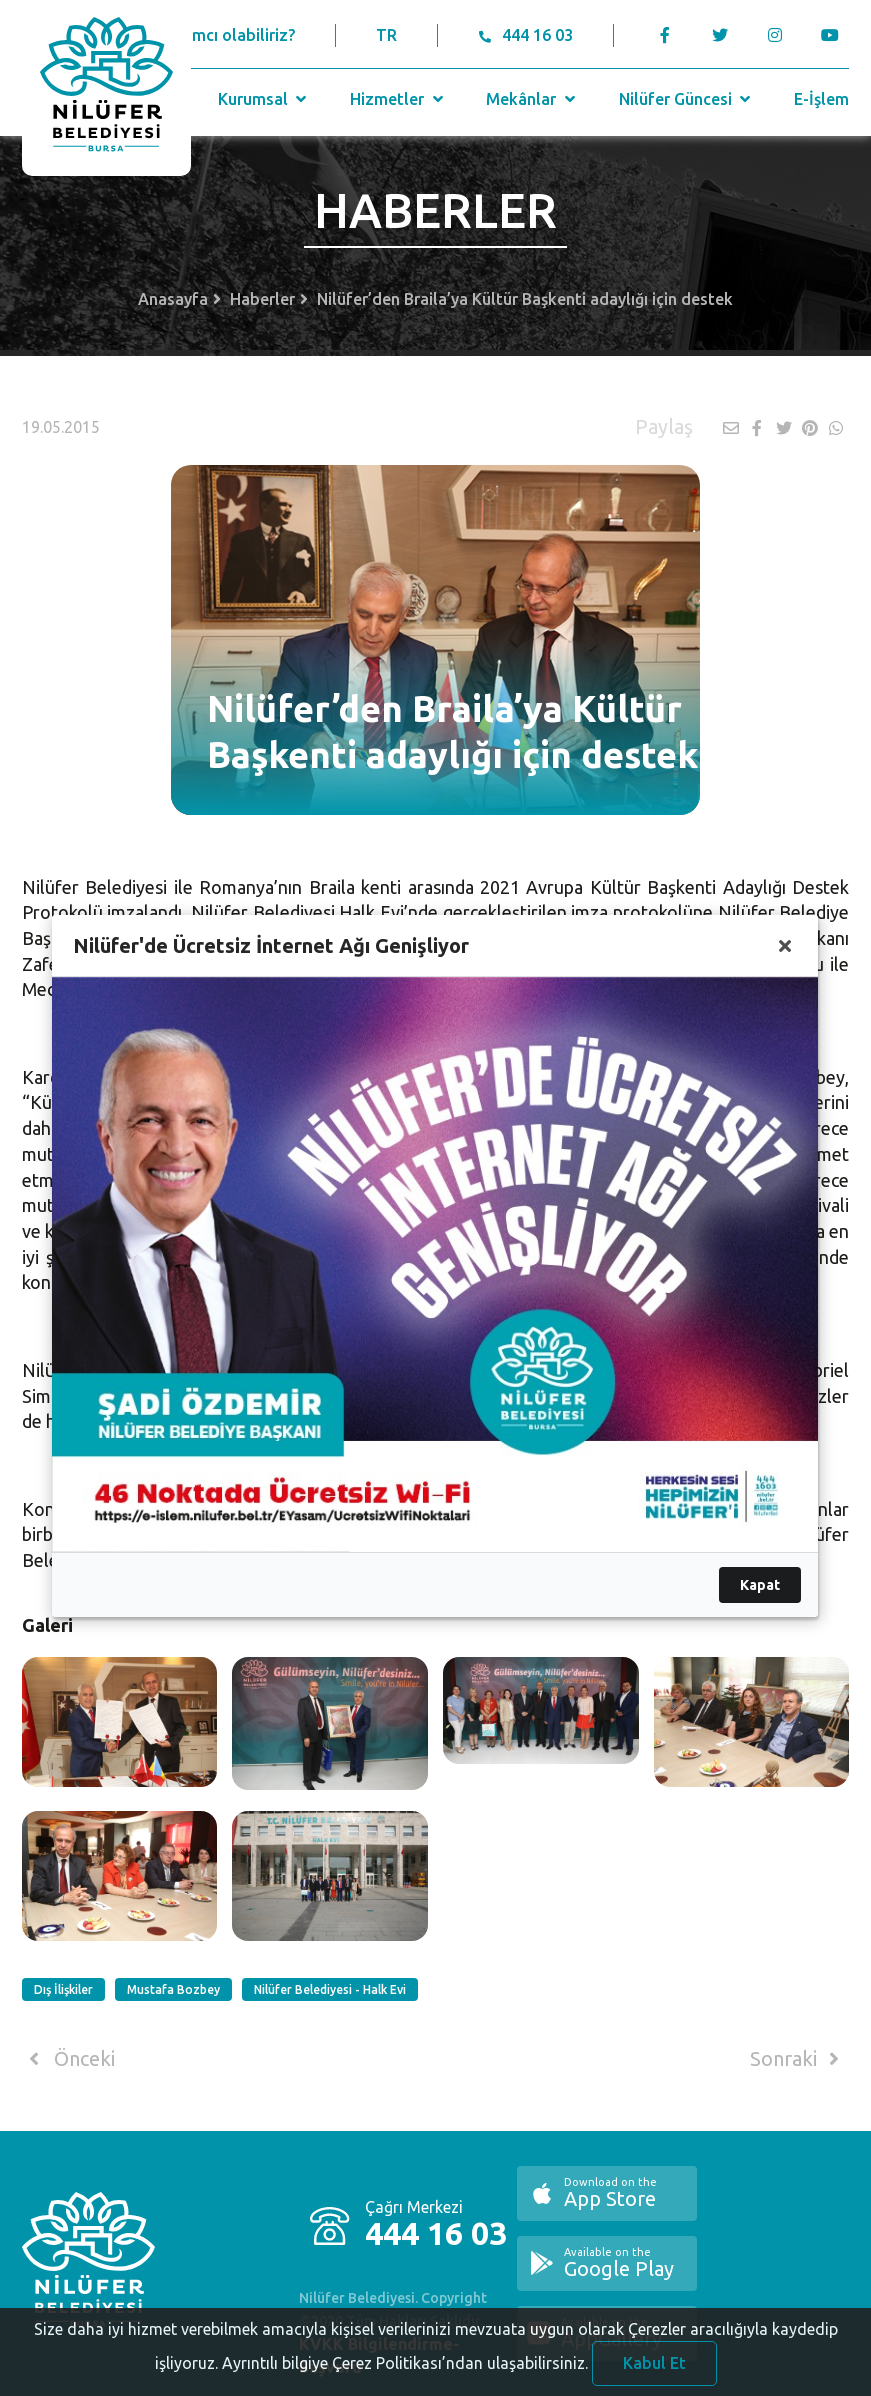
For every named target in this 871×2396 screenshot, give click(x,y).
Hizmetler (398, 99)
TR (386, 35)
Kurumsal (264, 99)
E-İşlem (821, 99)
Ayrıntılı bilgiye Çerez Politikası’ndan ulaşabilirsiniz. (405, 2383)
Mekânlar (532, 99)
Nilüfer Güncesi (687, 99)
